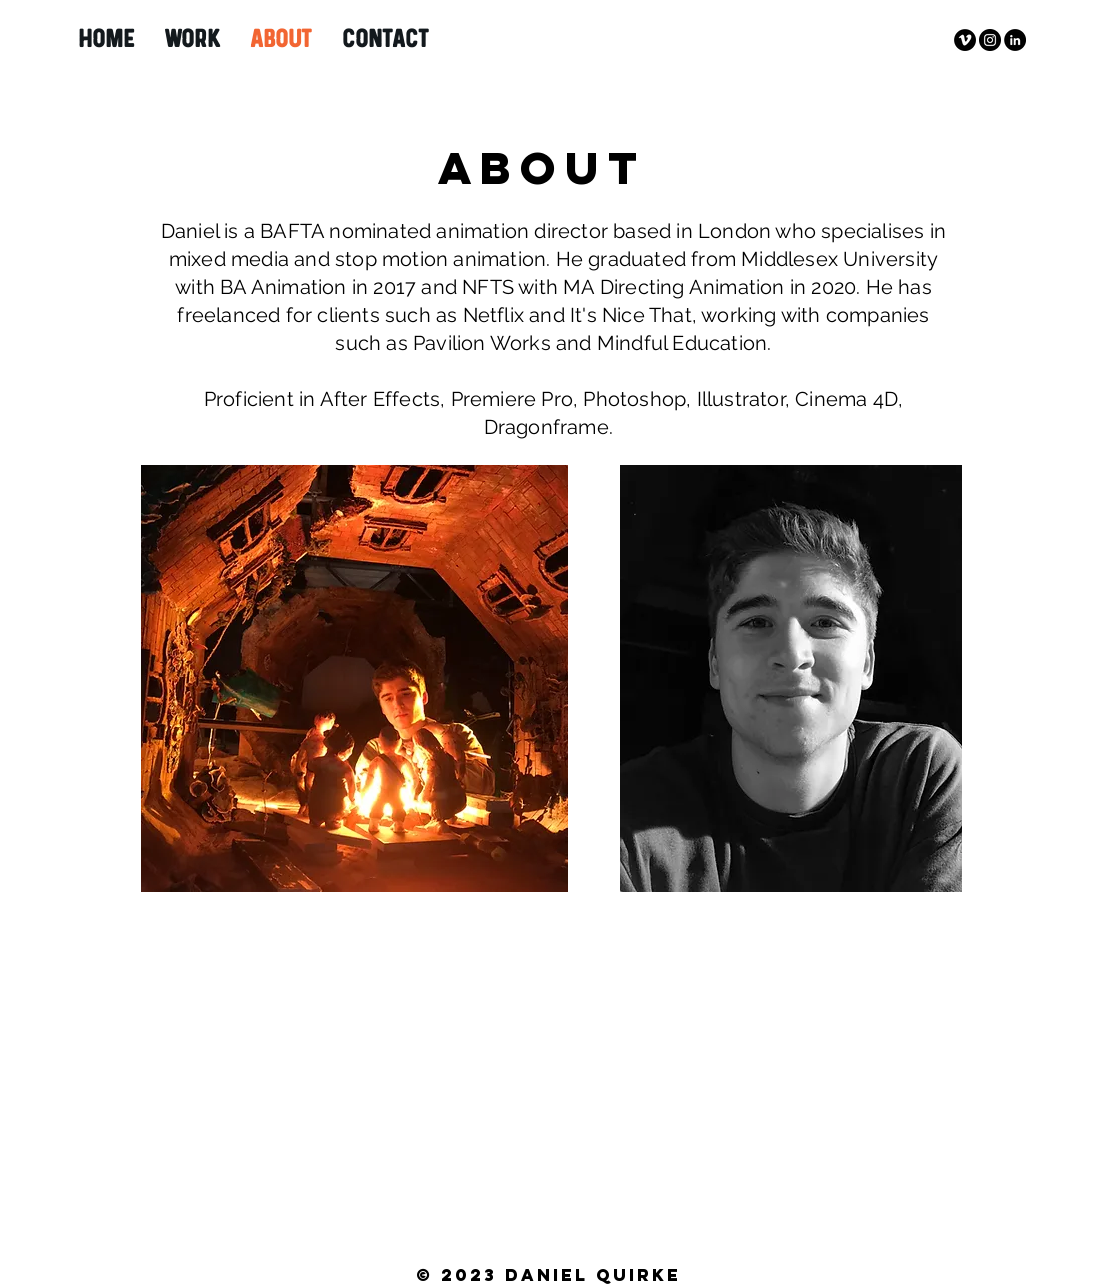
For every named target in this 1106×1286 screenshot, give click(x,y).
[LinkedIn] (1015, 40)
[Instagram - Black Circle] (990, 40)
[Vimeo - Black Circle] (965, 40)
